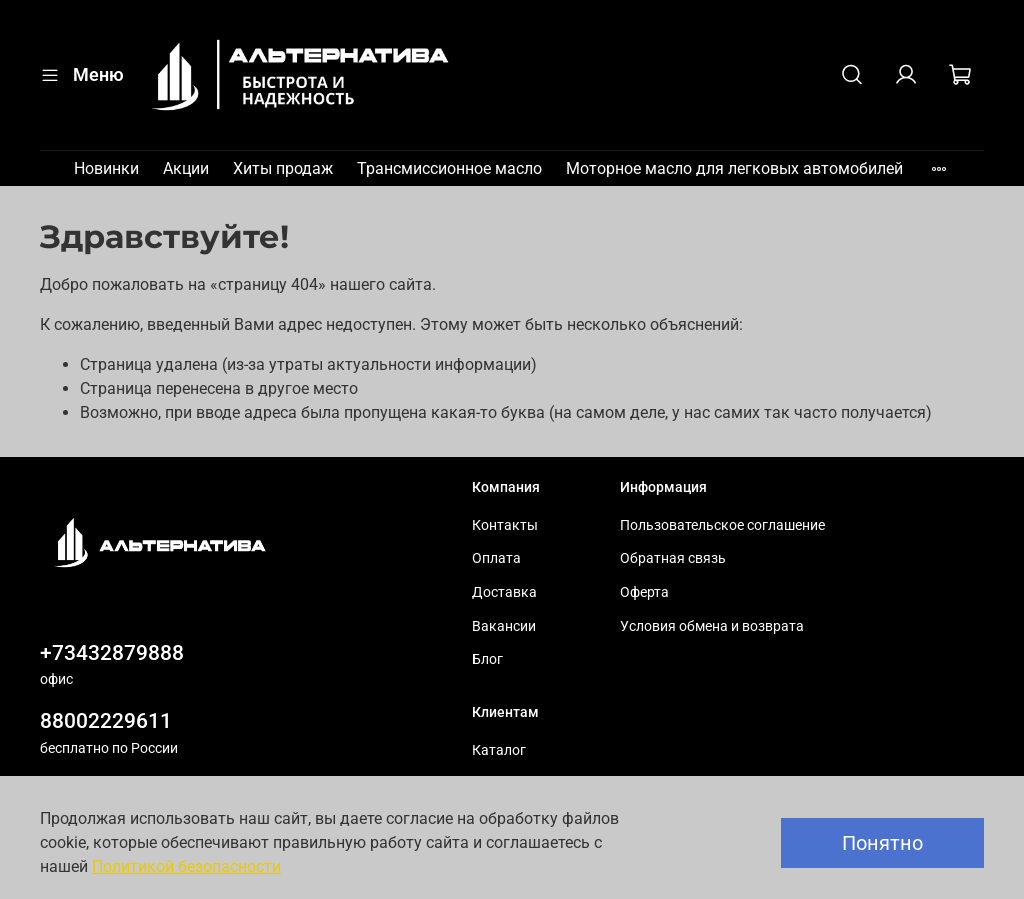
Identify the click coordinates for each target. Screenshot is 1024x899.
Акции (186, 168)
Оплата (496, 558)
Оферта (644, 592)
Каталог (499, 750)
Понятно (882, 843)
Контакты (505, 525)
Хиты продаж (283, 168)
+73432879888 (112, 653)
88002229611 (106, 721)
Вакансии (504, 626)
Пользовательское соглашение (722, 525)
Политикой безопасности (186, 866)
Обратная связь (673, 558)
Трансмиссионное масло (449, 168)
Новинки (106, 168)
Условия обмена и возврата (712, 626)
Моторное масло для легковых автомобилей (734, 168)
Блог (487, 659)
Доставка (504, 592)
